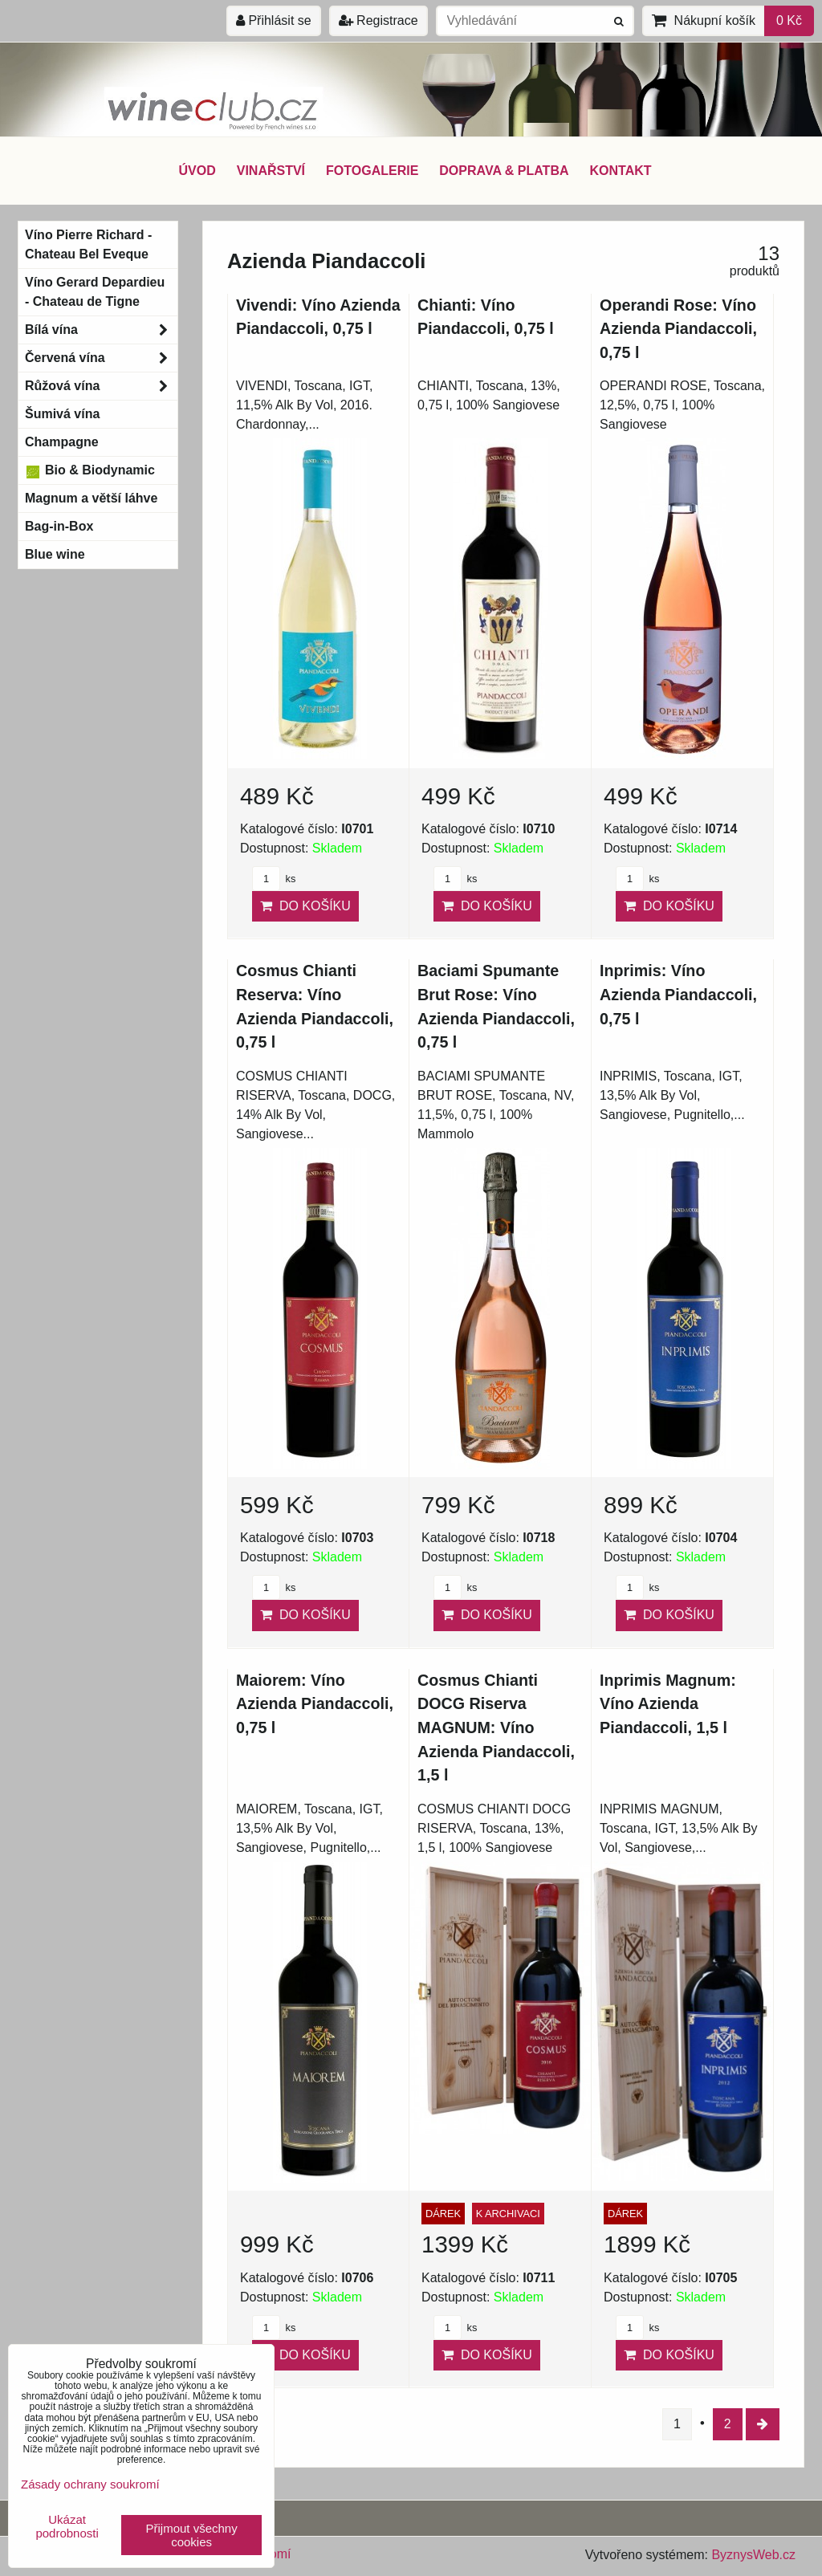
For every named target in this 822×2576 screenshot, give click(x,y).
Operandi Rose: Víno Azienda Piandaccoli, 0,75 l (678, 328)
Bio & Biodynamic (90, 470)
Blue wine (55, 554)
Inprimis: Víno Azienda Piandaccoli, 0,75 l (678, 994)
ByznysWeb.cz (753, 2555)
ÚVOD (196, 170)
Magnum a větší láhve (91, 498)
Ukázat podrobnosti (66, 2526)
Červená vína (101, 358)
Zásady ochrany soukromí (90, 2484)
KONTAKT (621, 170)
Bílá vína (101, 330)
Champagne (62, 442)
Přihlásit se (273, 20)
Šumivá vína (62, 414)
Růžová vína (101, 386)
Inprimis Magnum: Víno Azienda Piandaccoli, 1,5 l (668, 1703)
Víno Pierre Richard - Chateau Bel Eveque (88, 244)
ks (273, 879)
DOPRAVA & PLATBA (503, 170)
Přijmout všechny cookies (192, 2535)
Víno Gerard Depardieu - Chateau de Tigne (95, 291)
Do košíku (305, 906)
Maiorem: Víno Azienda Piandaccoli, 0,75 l (314, 1703)
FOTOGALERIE (372, 170)
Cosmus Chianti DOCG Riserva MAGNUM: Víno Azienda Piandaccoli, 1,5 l (496, 1727)
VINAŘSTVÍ (271, 170)
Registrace (378, 20)
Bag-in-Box (59, 526)
